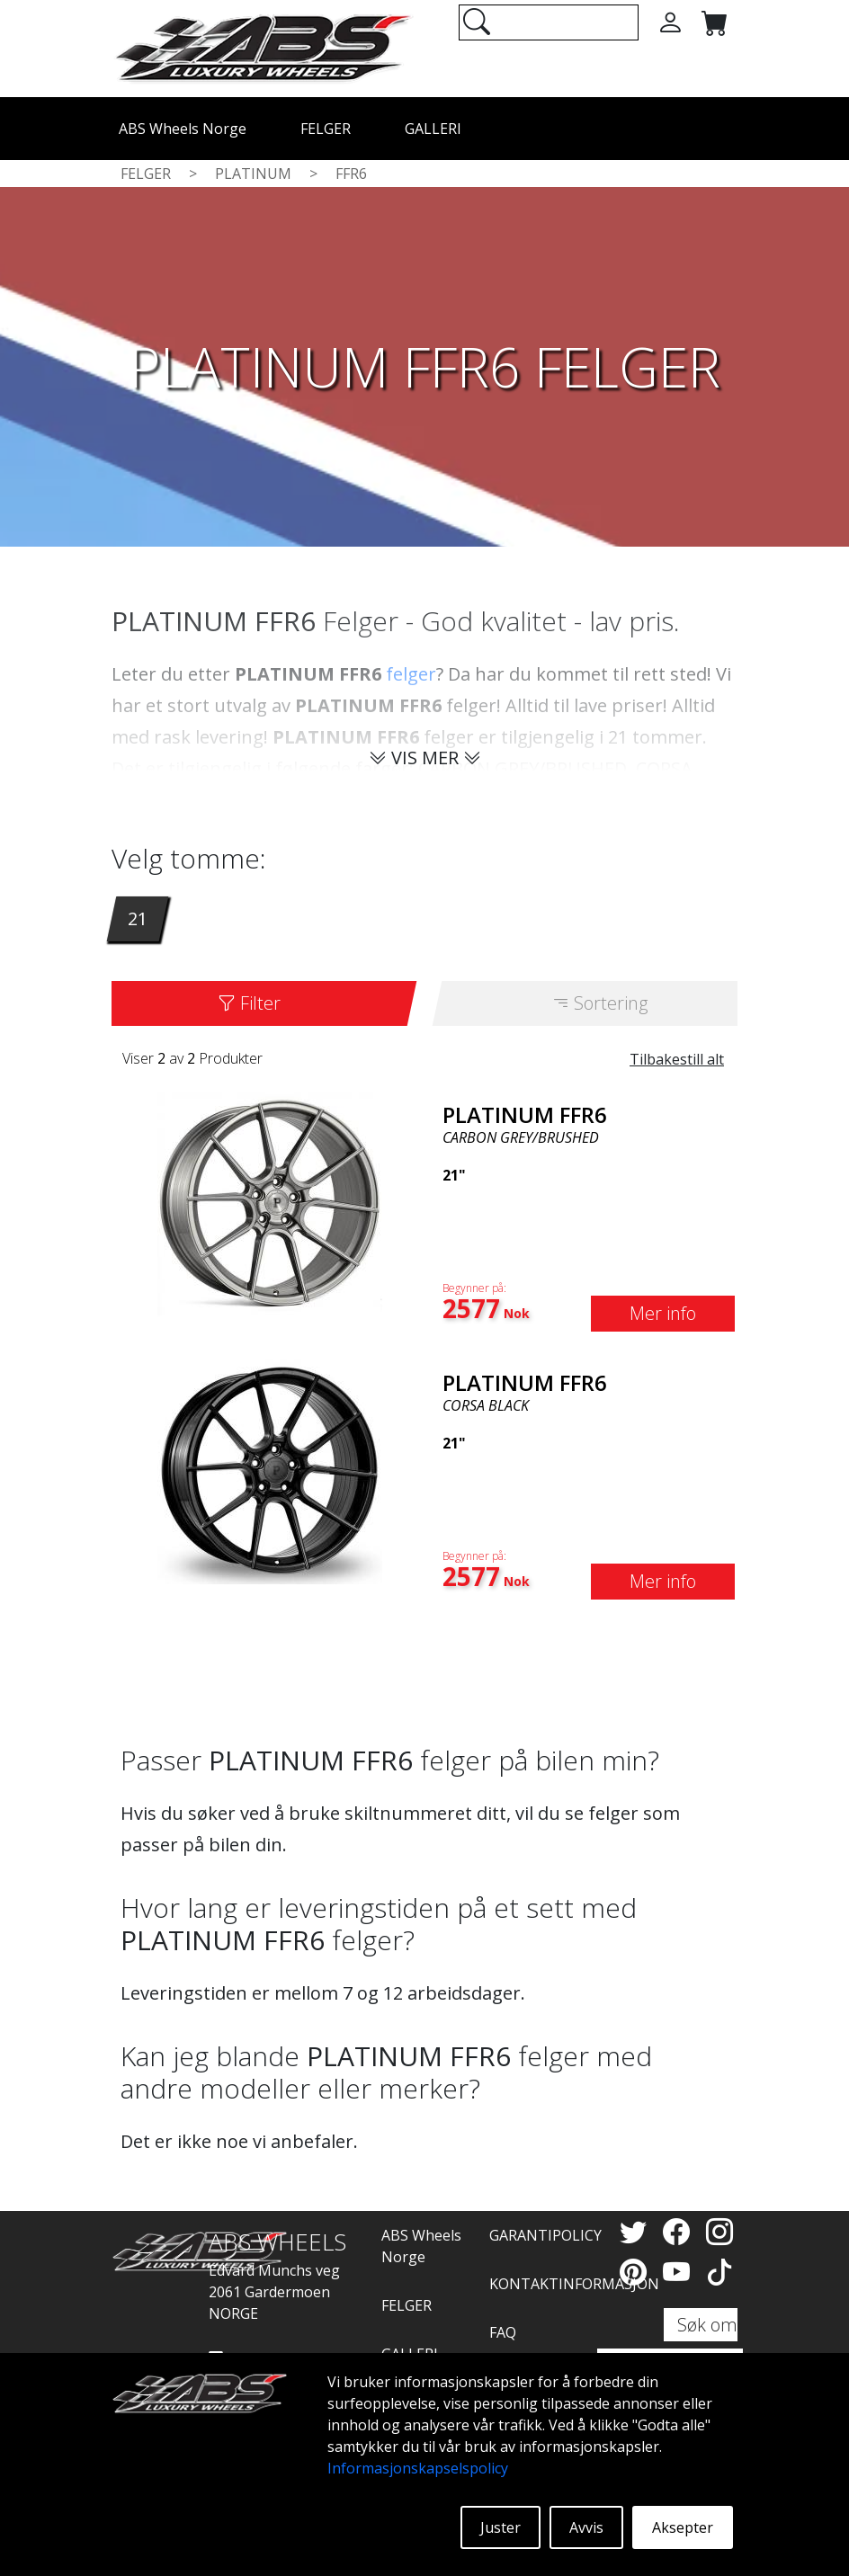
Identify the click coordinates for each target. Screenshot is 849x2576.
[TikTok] (719, 2272)
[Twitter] (636, 2231)
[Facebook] (680, 2231)
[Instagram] (719, 2231)
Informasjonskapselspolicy (417, 2468)
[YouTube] (680, 2272)
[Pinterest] (636, 2272)
